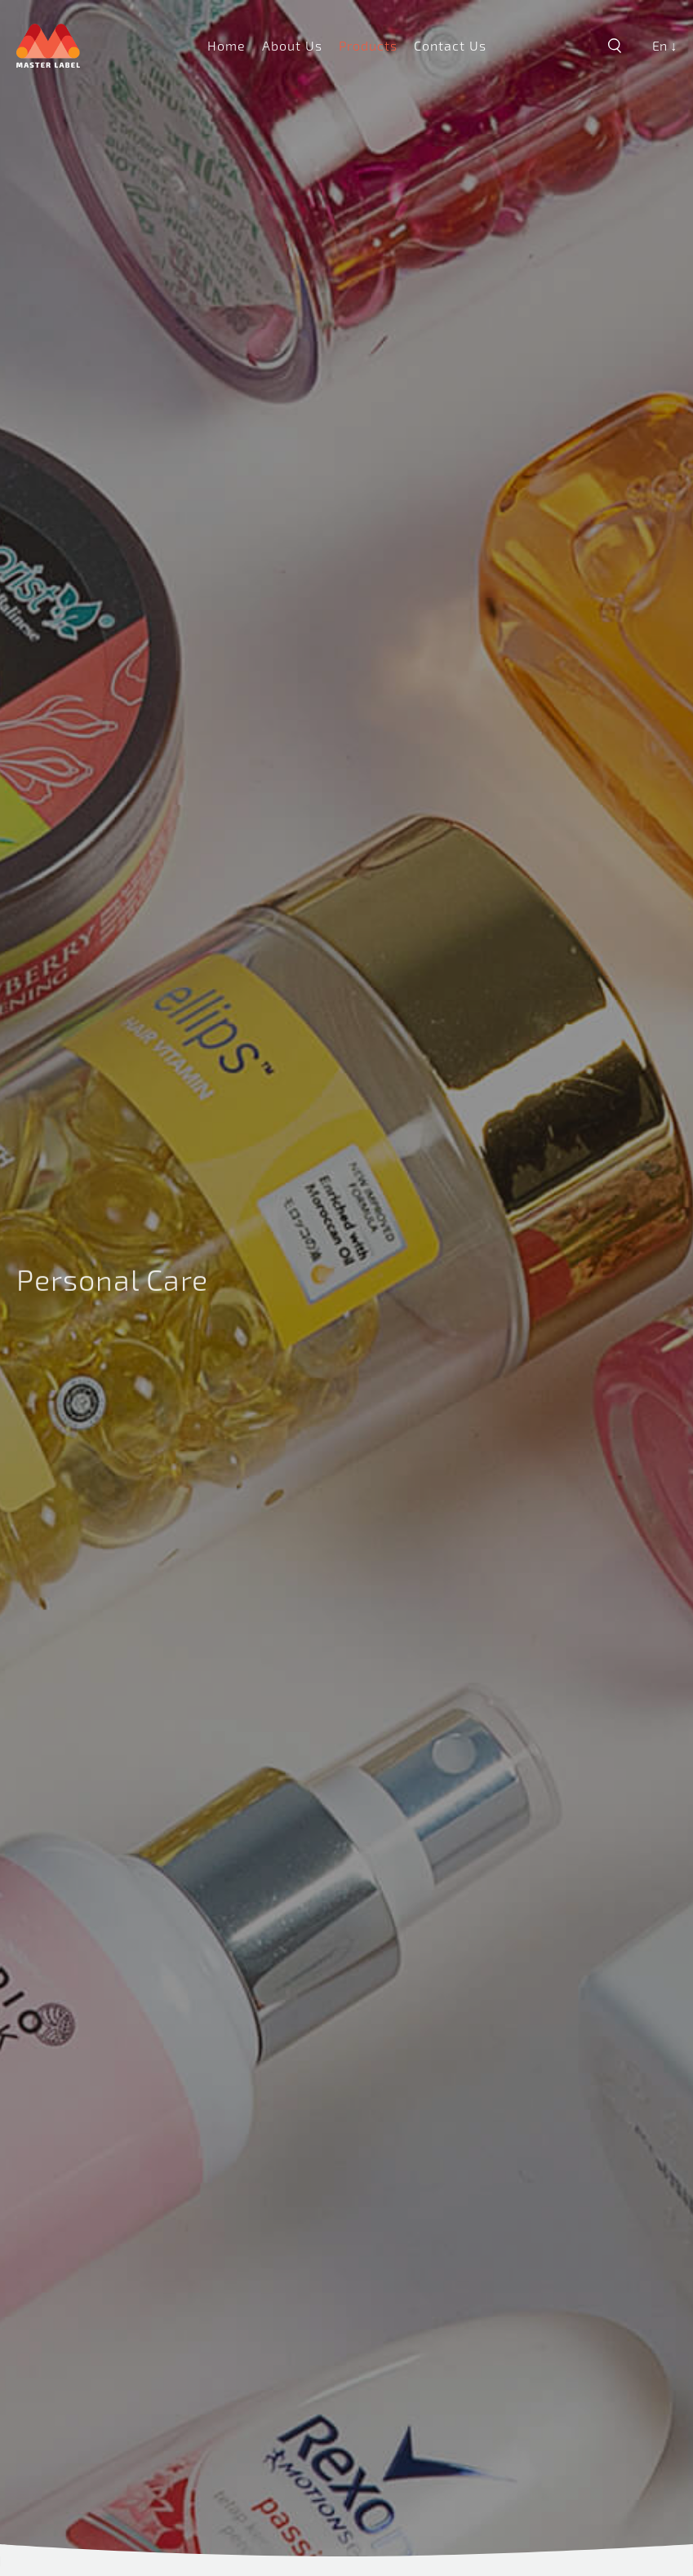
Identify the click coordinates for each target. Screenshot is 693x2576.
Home (226, 45)
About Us (292, 45)
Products (368, 45)
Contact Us (450, 45)
